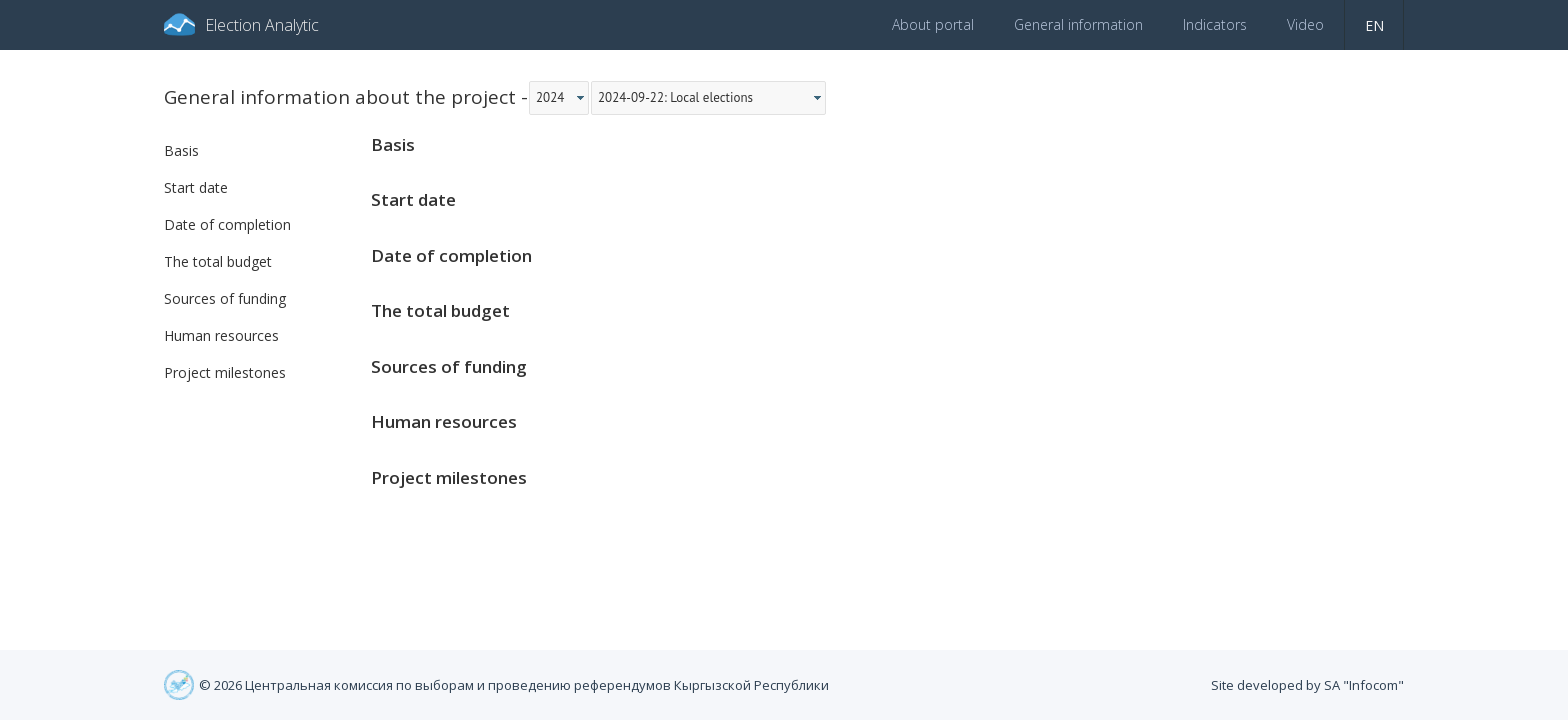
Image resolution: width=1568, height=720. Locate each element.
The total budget (218, 261)
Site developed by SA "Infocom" (1307, 685)
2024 (550, 97)
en (1374, 25)
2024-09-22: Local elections (675, 97)
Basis (181, 150)
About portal (933, 24)
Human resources (221, 335)
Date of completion (227, 224)
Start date (196, 187)
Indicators (1215, 24)
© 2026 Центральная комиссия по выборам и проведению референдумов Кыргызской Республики (514, 685)
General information (1078, 24)
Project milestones (225, 372)
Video (1305, 24)
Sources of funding (225, 298)
